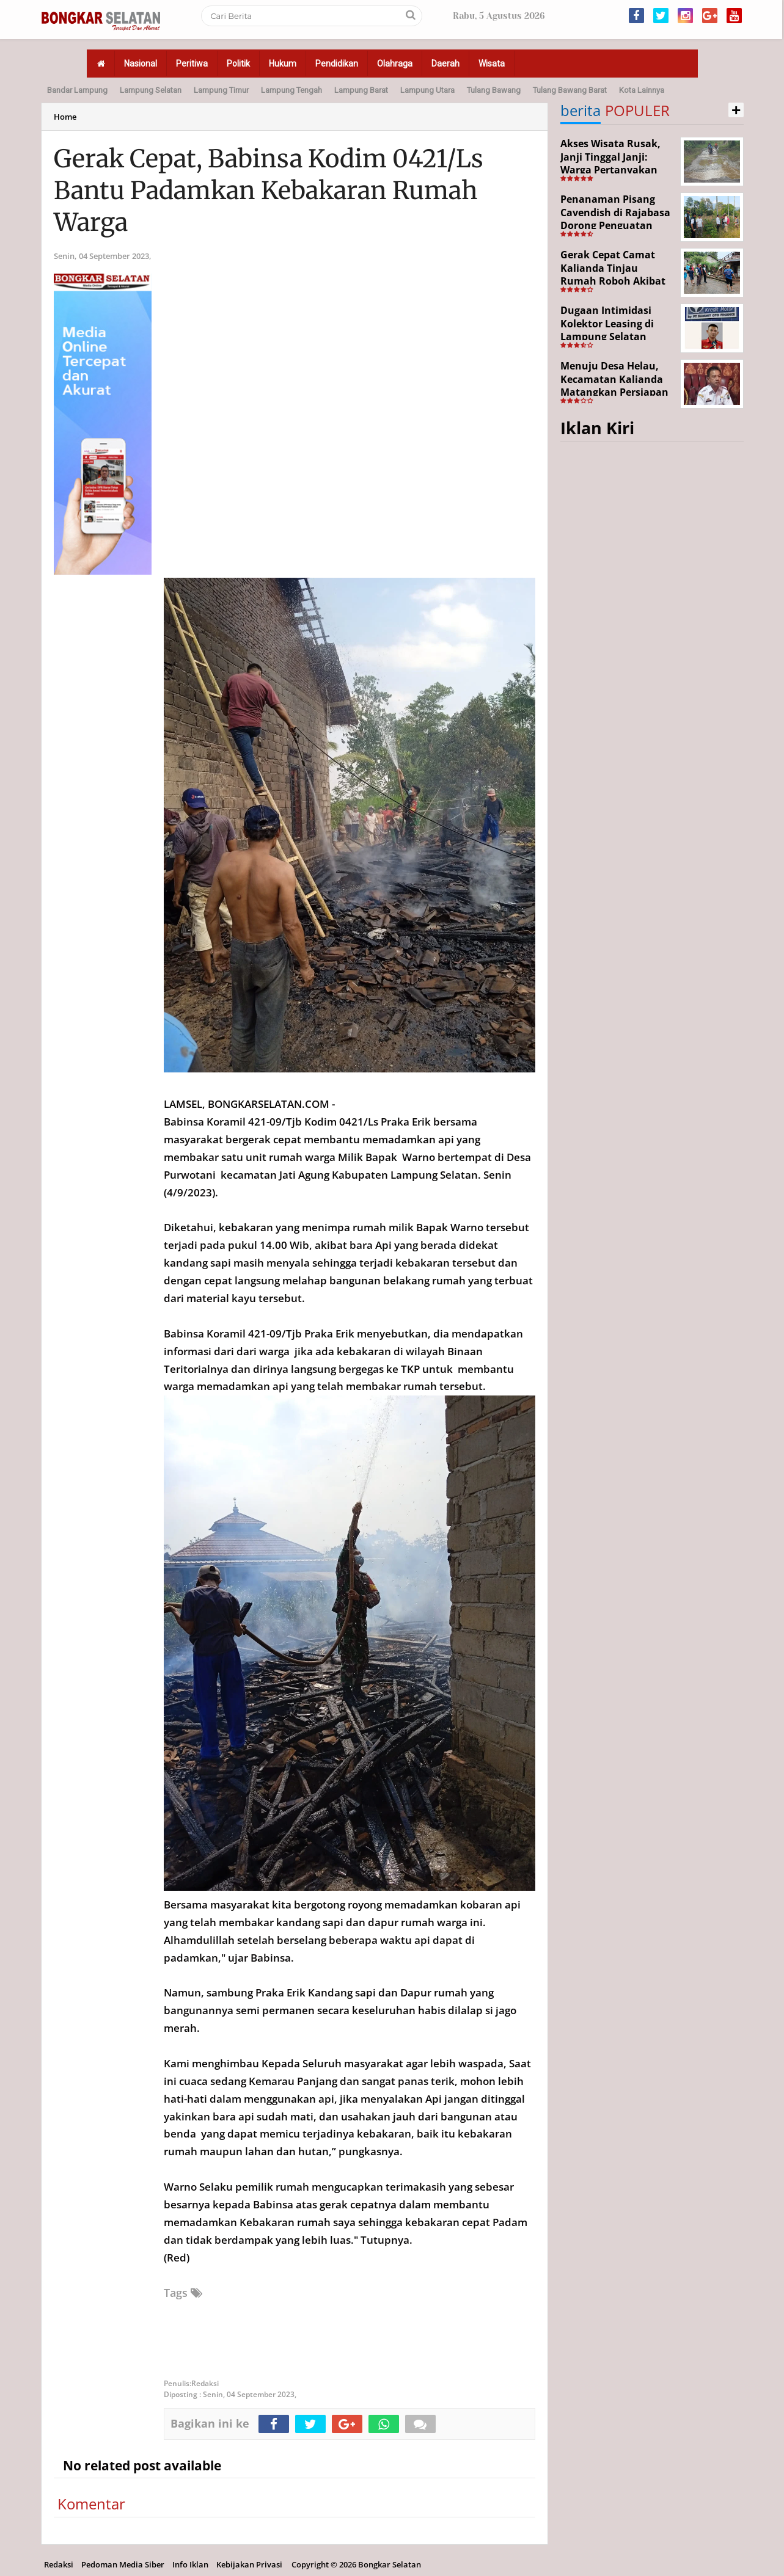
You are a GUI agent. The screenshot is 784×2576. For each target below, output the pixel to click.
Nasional (140, 63)
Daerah (445, 63)
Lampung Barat (361, 90)
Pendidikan (336, 63)
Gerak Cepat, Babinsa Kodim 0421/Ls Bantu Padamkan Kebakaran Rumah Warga (268, 191)
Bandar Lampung (77, 90)
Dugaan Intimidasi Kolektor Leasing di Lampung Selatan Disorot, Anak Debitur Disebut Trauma (613, 336)
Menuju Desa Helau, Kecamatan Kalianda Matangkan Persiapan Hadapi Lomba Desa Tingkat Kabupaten (614, 392)
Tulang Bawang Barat (570, 90)
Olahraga (394, 63)
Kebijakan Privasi (249, 2564)
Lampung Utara (427, 90)
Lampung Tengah (291, 90)
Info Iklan (190, 2564)
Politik (238, 63)
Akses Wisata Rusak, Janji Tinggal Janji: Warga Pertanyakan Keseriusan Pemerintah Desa (610, 170)
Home (65, 116)
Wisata (491, 63)
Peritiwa (192, 63)
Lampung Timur (221, 90)
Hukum (282, 63)
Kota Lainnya (641, 90)
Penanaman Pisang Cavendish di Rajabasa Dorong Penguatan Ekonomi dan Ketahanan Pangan (615, 225)
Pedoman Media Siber (122, 2564)
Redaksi (58, 2564)
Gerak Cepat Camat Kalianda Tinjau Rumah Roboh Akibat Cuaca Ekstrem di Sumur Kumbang (612, 281)
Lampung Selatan (150, 90)
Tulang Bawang (494, 90)
